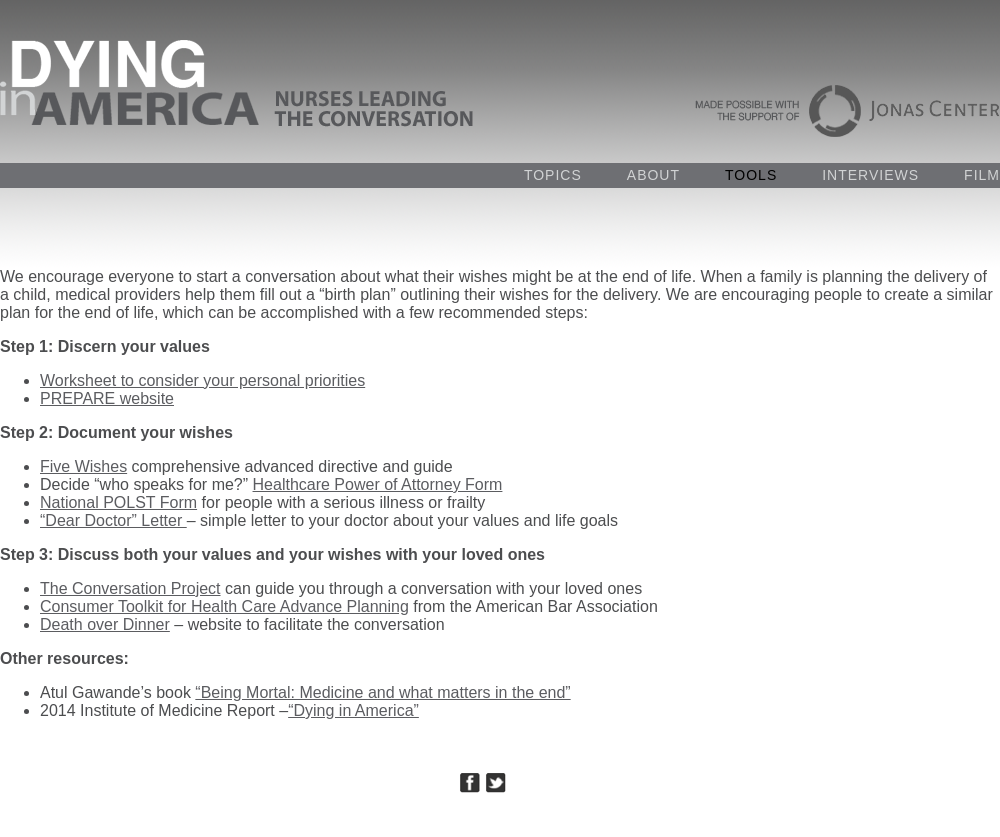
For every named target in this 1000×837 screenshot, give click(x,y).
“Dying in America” (353, 710)
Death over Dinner (105, 624)
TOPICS (553, 175)
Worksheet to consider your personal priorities (202, 380)
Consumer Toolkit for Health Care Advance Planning (224, 606)
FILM (982, 175)
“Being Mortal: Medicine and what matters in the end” (382, 692)
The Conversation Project (130, 588)
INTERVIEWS (870, 175)
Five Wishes (83, 466)
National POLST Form (118, 502)
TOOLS (751, 175)
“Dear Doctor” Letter (113, 520)
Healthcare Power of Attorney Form (378, 484)
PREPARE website (107, 398)
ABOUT (653, 175)
